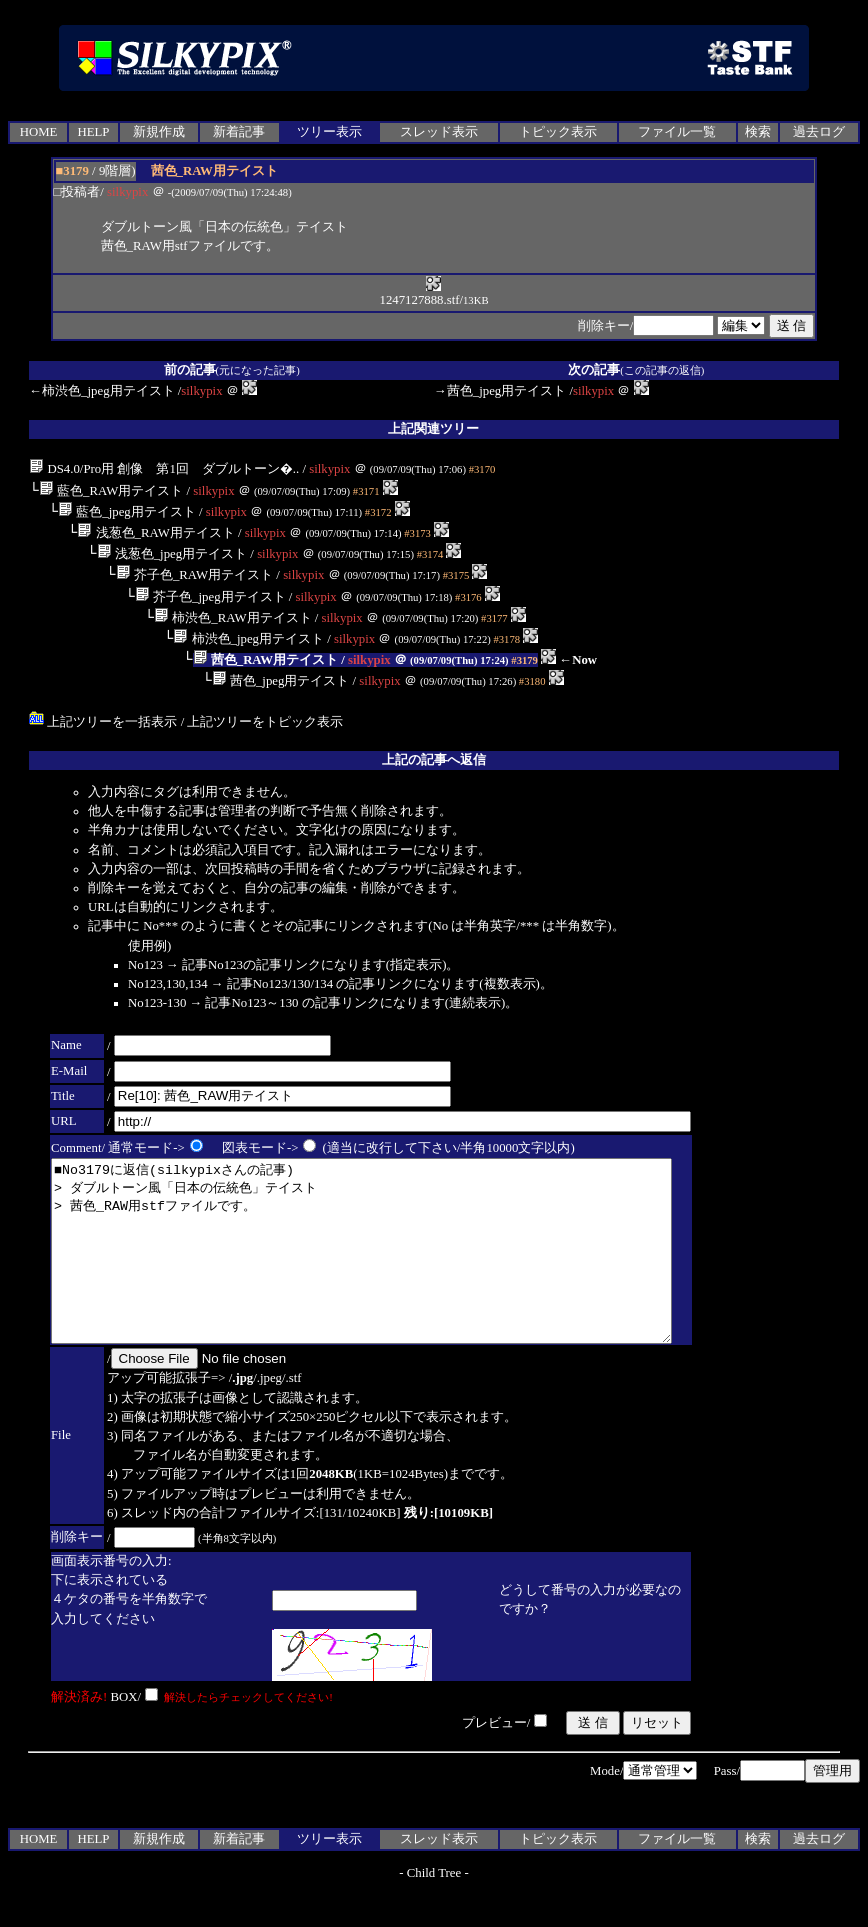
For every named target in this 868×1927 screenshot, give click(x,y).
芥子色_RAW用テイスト (194, 575)
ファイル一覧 (677, 132)
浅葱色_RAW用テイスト (155, 533)
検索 (758, 132)
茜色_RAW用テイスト (265, 660)
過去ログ (819, 132)
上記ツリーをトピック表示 (265, 722)
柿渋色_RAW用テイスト (232, 618)
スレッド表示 (439, 132)
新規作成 (159, 132)
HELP (93, 132)
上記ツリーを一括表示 (103, 722)
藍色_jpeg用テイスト (127, 512)
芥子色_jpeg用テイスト (210, 597)
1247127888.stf (419, 293)
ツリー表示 (329, 132)
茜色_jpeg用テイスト (281, 681)
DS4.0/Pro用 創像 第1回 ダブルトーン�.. (164, 469)
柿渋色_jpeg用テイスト (248, 639)
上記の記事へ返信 (434, 760)
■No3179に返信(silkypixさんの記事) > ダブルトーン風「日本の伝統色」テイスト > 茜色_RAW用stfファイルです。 (399, 1269)
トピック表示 (558, 132)
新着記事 (239, 132)
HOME (39, 132)
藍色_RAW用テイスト (111, 491)
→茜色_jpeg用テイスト (500, 391)
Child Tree (434, 1909)
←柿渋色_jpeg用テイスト (101, 391)
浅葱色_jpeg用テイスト (172, 554)
